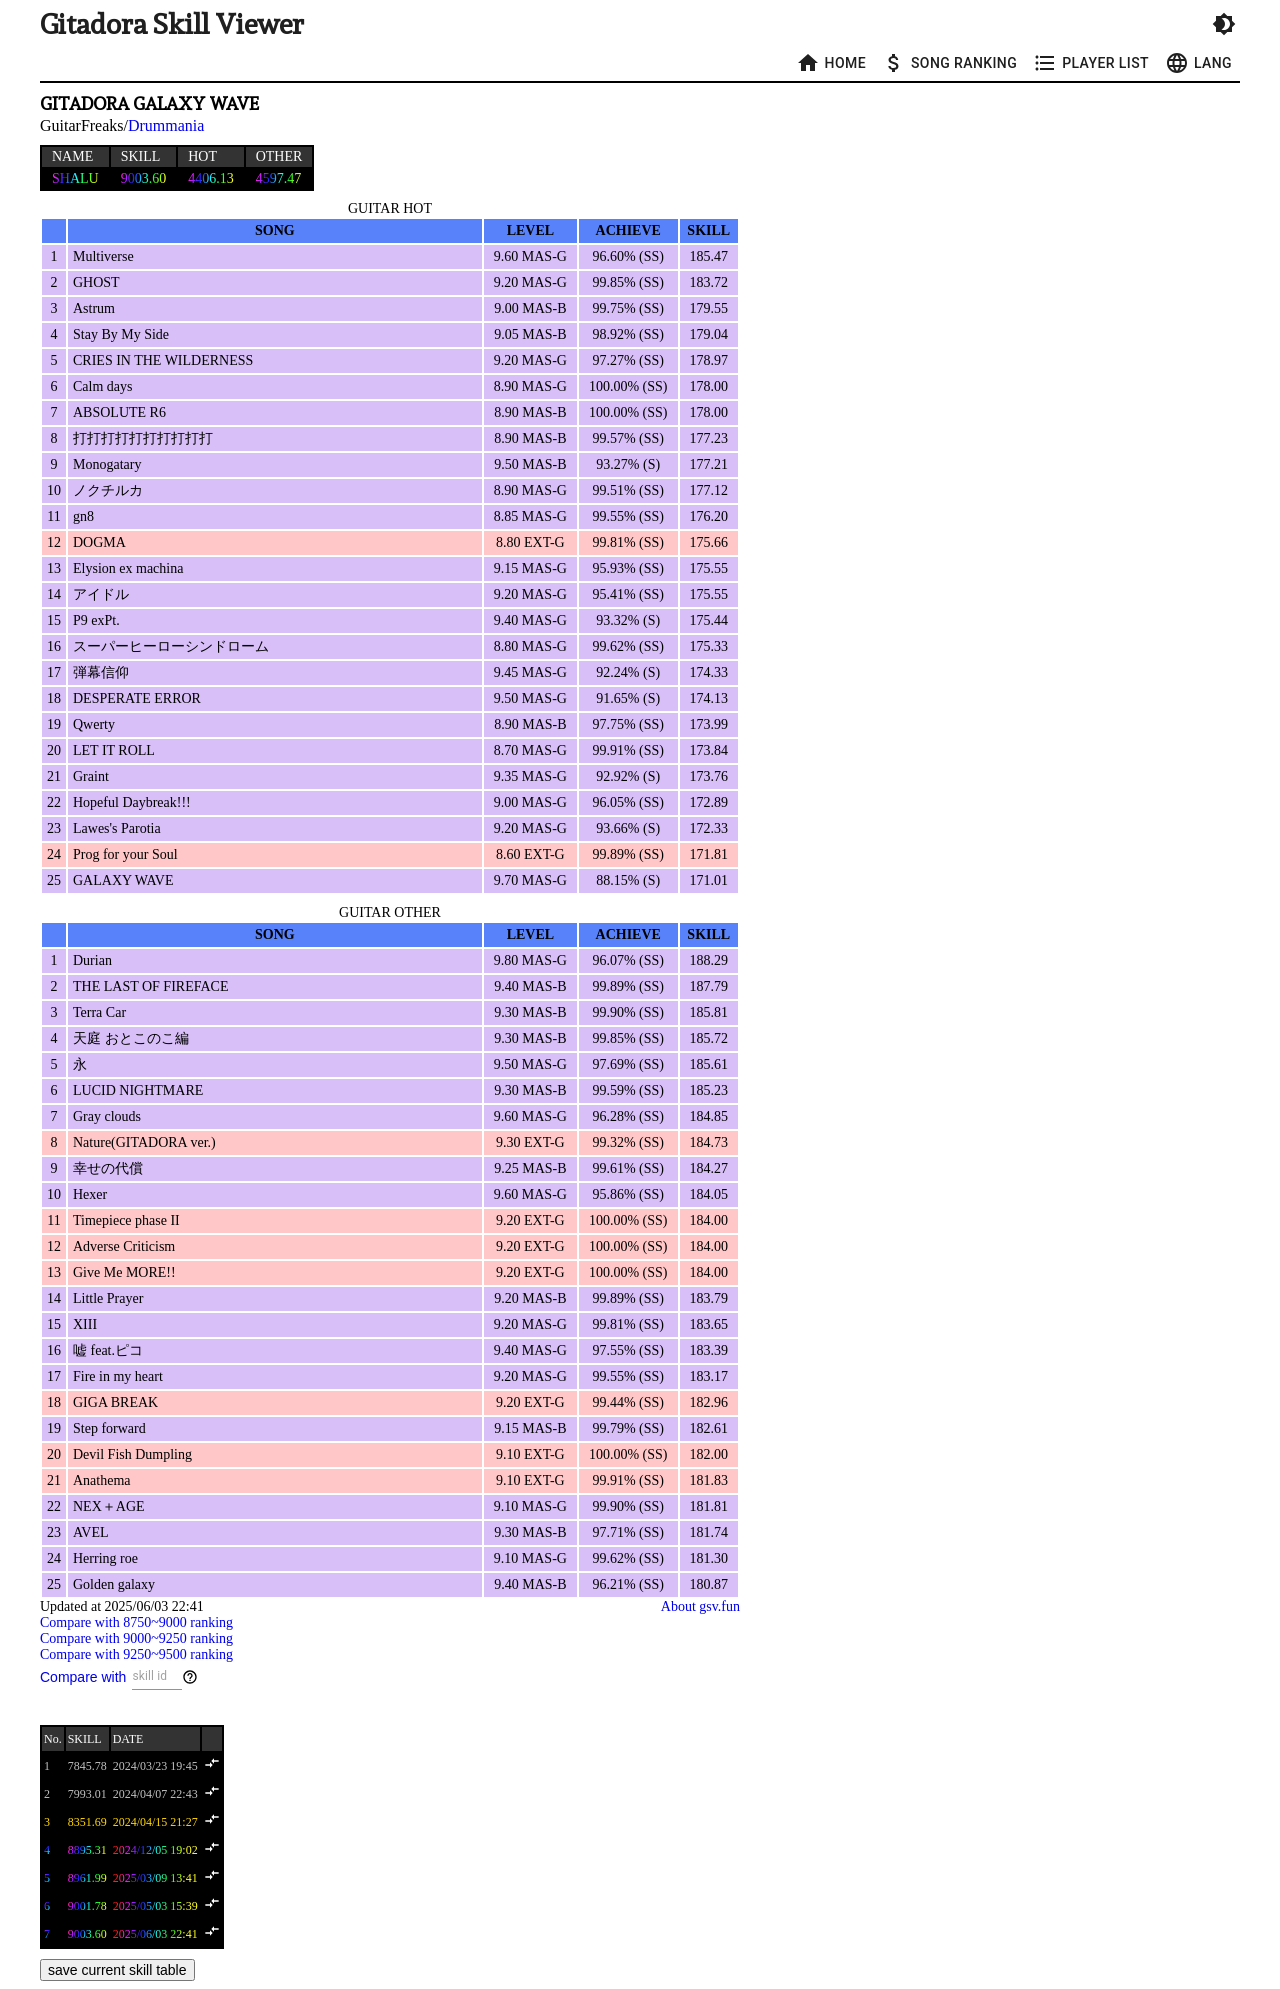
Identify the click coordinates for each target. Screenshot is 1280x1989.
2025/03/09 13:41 (155, 1878)
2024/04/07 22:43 (155, 1794)
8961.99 (87, 1878)
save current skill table (117, 1970)
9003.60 (87, 1934)
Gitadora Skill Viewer (172, 24)
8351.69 (87, 1822)
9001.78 (87, 1906)
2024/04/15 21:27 (155, 1822)
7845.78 (87, 1766)
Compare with (83, 1677)
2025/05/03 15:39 (155, 1906)
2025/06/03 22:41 (155, 1934)
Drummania (166, 125)
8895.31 (87, 1850)
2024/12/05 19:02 (155, 1850)
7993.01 (87, 1794)
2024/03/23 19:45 (155, 1766)
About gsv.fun (700, 1606)
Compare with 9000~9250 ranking (136, 1638)
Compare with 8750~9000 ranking (136, 1622)
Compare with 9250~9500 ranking (136, 1654)
